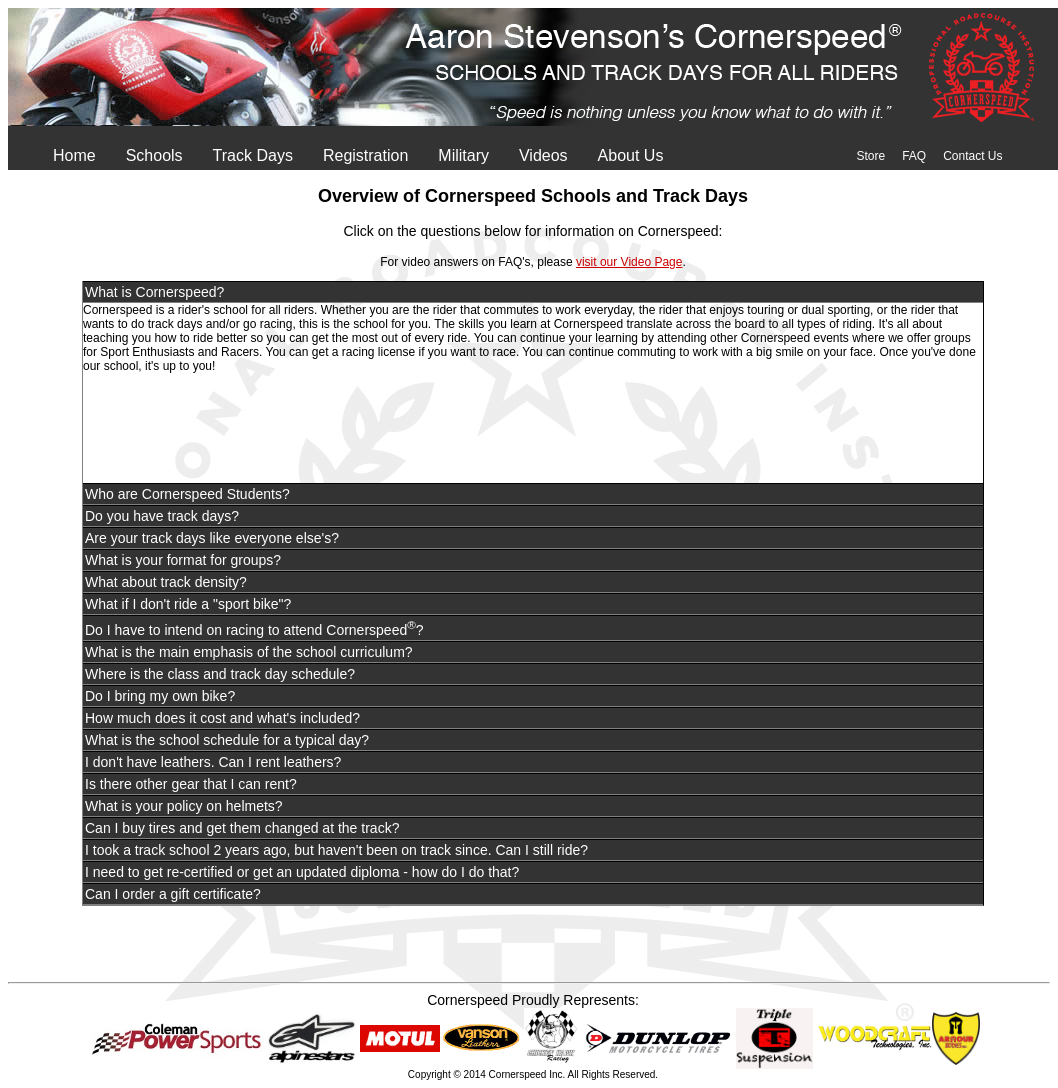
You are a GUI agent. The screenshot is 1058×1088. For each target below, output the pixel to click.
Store (870, 156)
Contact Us (972, 156)
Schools (154, 155)
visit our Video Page (629, 262)
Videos (543, 155)
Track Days (253, 155)
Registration (365, 155)
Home (74, 155)
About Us (631, 155)
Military (463, 155)
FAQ (914, 156)
